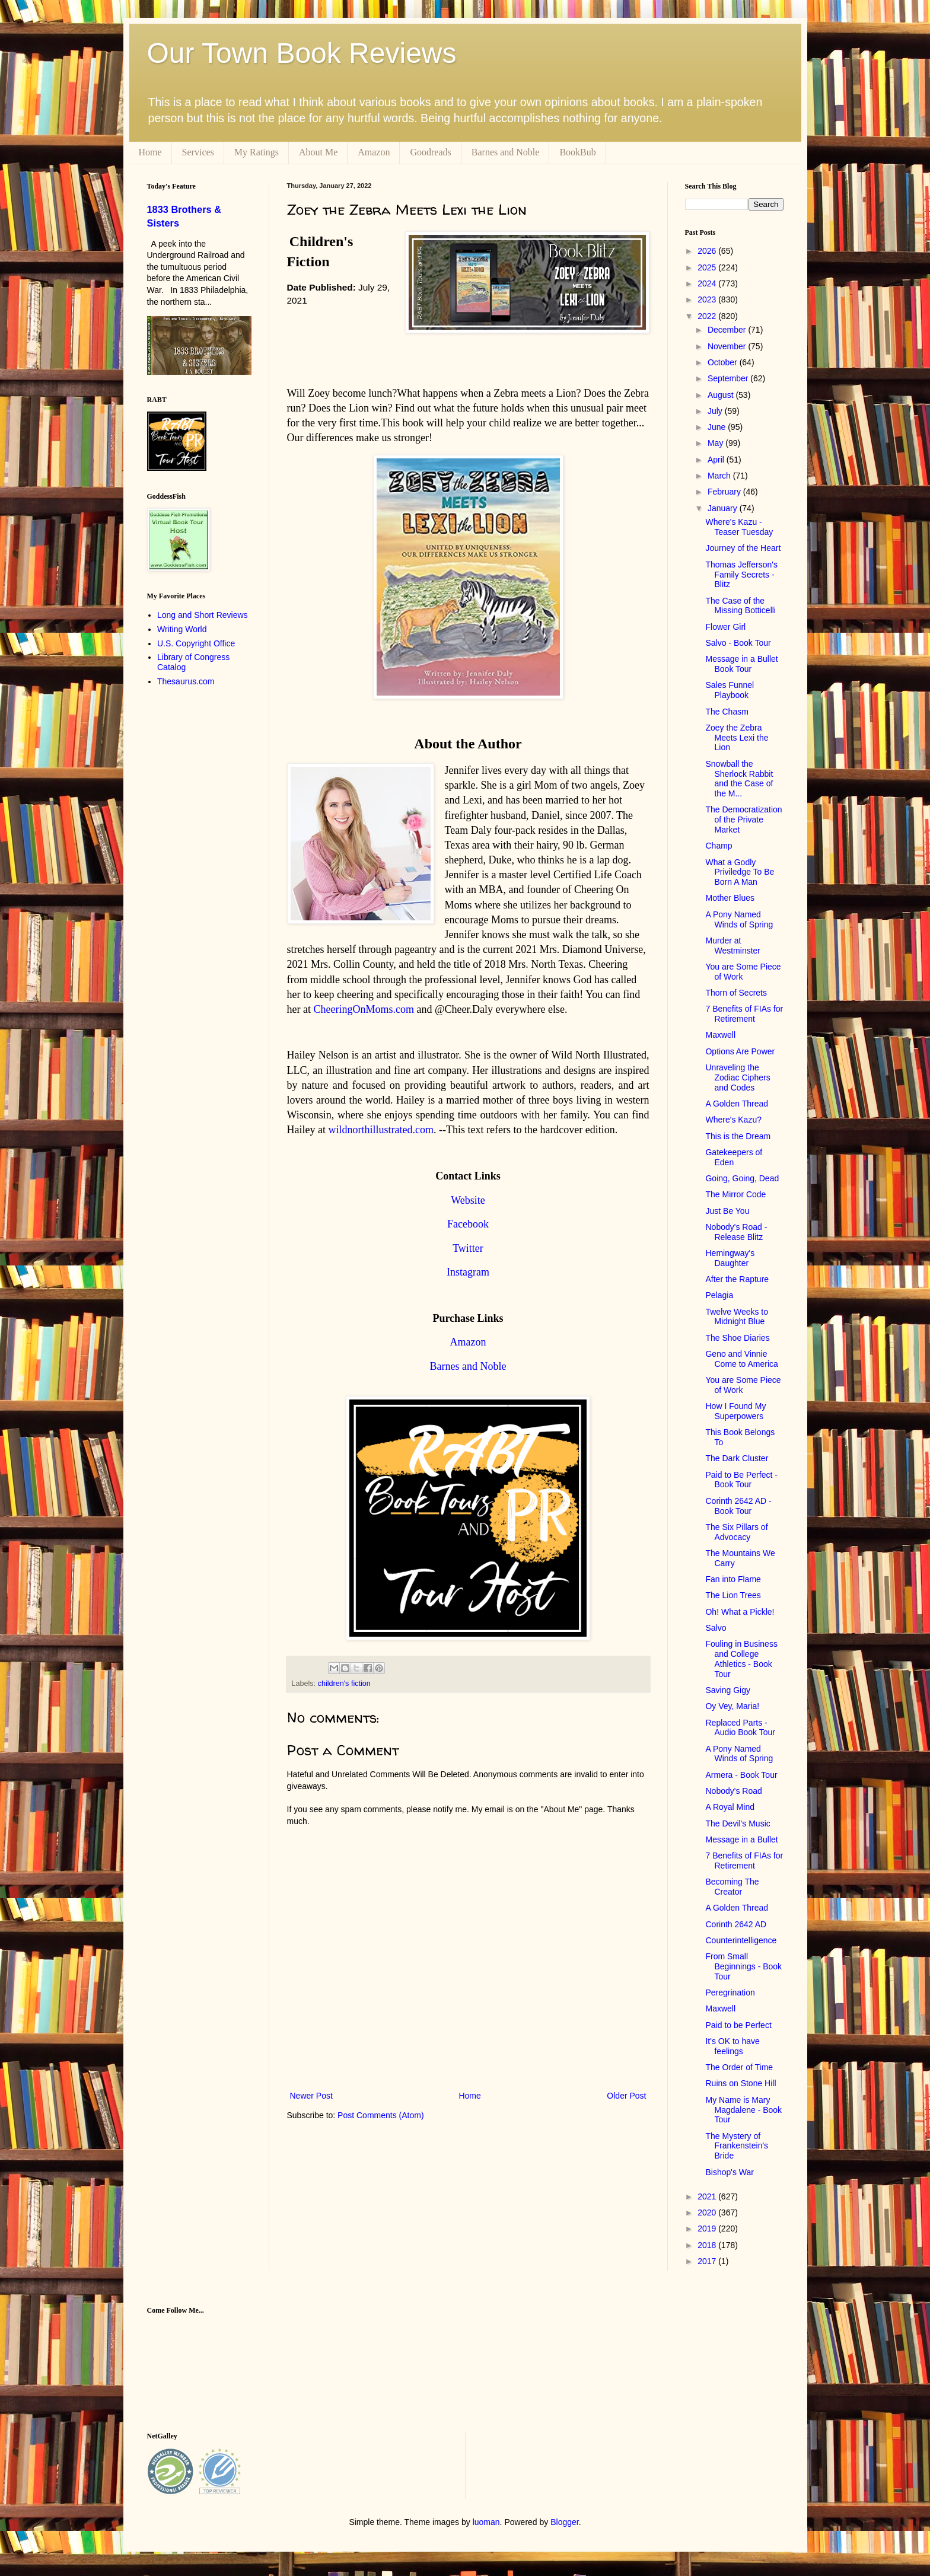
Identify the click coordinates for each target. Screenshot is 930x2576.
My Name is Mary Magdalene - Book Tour (743, 2110)
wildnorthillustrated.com (380, 1130)
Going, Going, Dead (742, 1178)
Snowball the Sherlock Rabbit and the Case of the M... (739, 778)
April (717, 459)
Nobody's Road (733, 1791)
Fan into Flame (732, 1579)
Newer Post (311, 2095)
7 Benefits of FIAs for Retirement (744, 1014)
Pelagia (719, 1295)
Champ (718, 845)
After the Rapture (737, 1279)
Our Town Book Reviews (302, 53)
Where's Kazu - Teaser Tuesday (739, 527)
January (724, 508)
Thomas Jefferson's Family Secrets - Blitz (741, 574)
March (720, 475)
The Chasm (726, 711)
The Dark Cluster (736, 1458)
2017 (708, 2261)
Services (198, 152)
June (718, 427)
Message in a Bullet (741, 1839)
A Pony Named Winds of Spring (739, 919)
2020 (708, 2212)
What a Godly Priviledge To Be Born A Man (739, 872)
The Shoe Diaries (737, 1338)
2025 (708, 267)
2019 (708, 2228)
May (716, 443)
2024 (708, 283)
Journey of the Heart (743, 548)
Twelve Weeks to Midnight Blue (736, 1317)
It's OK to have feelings (732, 2046)
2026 (708, 251)
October (724, 362)
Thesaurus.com (185, 681)
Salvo (715, 1628)
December (728, 329)
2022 (708, 316)
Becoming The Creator (732, 1886)
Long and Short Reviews (202, 615)
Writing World (182, 629)
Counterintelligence (740, 1940)
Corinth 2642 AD (735, 1924)
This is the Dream (737, 1136)
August (721, 395)
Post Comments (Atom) (380, 2115)
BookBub (577, 152)
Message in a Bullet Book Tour (741, 664)
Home (150, 152)
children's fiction (344, 1683)
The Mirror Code (735, 1194)
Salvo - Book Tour (737, 643)
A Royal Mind (729, 1807)
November (728, 346)
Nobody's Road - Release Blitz (736, 1232)
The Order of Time (739, 2067)
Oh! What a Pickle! (739, 1612)
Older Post (626, 2095)
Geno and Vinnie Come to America (741, 1359)
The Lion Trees (732, 1595)
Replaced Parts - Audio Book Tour (740, 1727)
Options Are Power (740, 1051)
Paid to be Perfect (738, 2025)
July (716, 411)
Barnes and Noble (506, 152)
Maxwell (720, 1035)
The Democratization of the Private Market (743, 819)
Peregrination (729, 1992)
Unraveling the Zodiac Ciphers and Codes (737, 1077)
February (725, 491)
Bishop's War (729, 2172)
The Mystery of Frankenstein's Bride (736, 2146)
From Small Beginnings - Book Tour (743, 1966)
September (729, 378)
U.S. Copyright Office (196, 643)
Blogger (564, 2522)
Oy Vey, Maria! (732, 1706)
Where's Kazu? (733, 1119)
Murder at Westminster (732, 945)
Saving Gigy (727, 1690)
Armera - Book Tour (741, 1775)
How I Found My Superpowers (735, 1411)
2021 (708, 2196)
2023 (708, 299)
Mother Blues (729, 898)
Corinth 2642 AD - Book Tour (738, 1506)
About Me (318, 152)
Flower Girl (725, 627)
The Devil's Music (737, 1823)
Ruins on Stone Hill (740, 2083)
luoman (486, 2522)
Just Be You (727, 1211)
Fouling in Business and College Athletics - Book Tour (741, 1658)
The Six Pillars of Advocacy (736, 1532)
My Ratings (256, 152)
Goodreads (430, 152)
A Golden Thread (736, 1103)
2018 (708, 2245)
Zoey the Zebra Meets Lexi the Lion (736, 738)
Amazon (374, 152)
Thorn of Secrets (736, 992)
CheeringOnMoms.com (363, 1009)
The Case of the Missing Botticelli (740, 606)
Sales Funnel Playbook (729, 690)
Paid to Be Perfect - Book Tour (741, 1480)
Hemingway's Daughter (729, 1258)
